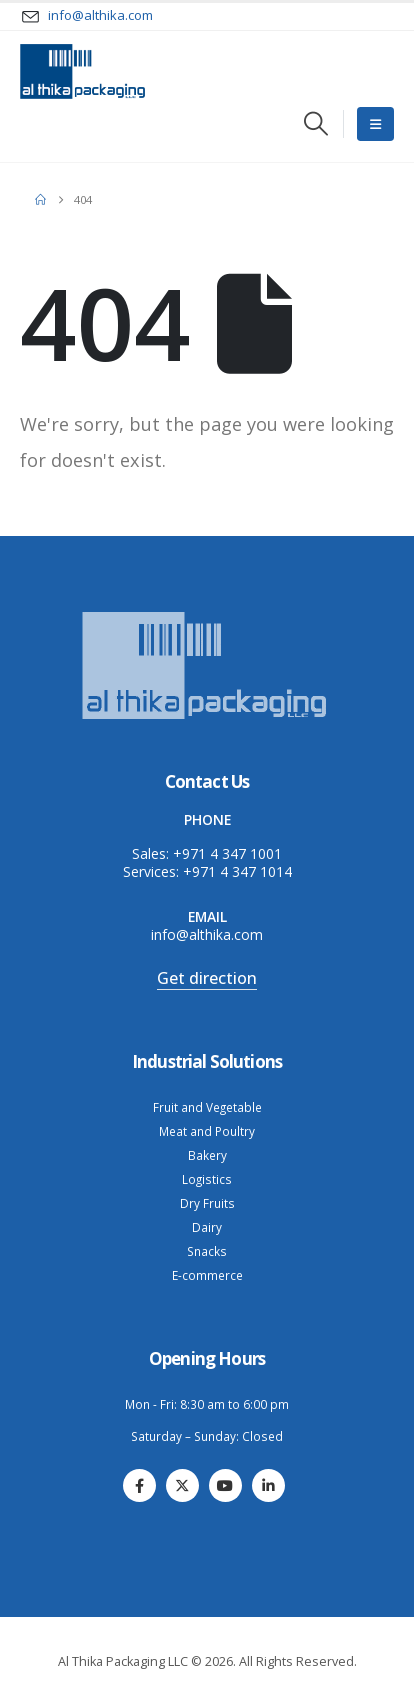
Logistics (207, 1179)
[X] (182, 1485)
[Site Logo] (82, 71)
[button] (315, 124)
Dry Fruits (207, 1203)
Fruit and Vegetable (207, 1107)
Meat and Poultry (207, 1131)
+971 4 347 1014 (237, 871)
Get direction (207, 978)
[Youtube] (225, 1485)
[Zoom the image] (207, 613)
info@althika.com (207, 934)
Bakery (207, 1155)
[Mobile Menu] (375, 124)
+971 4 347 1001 (227, 853)
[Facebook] (139, 1485)
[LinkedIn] (268, 1485)
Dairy (207, 1227)
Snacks (207, 1251)
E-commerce (207, 1275)
